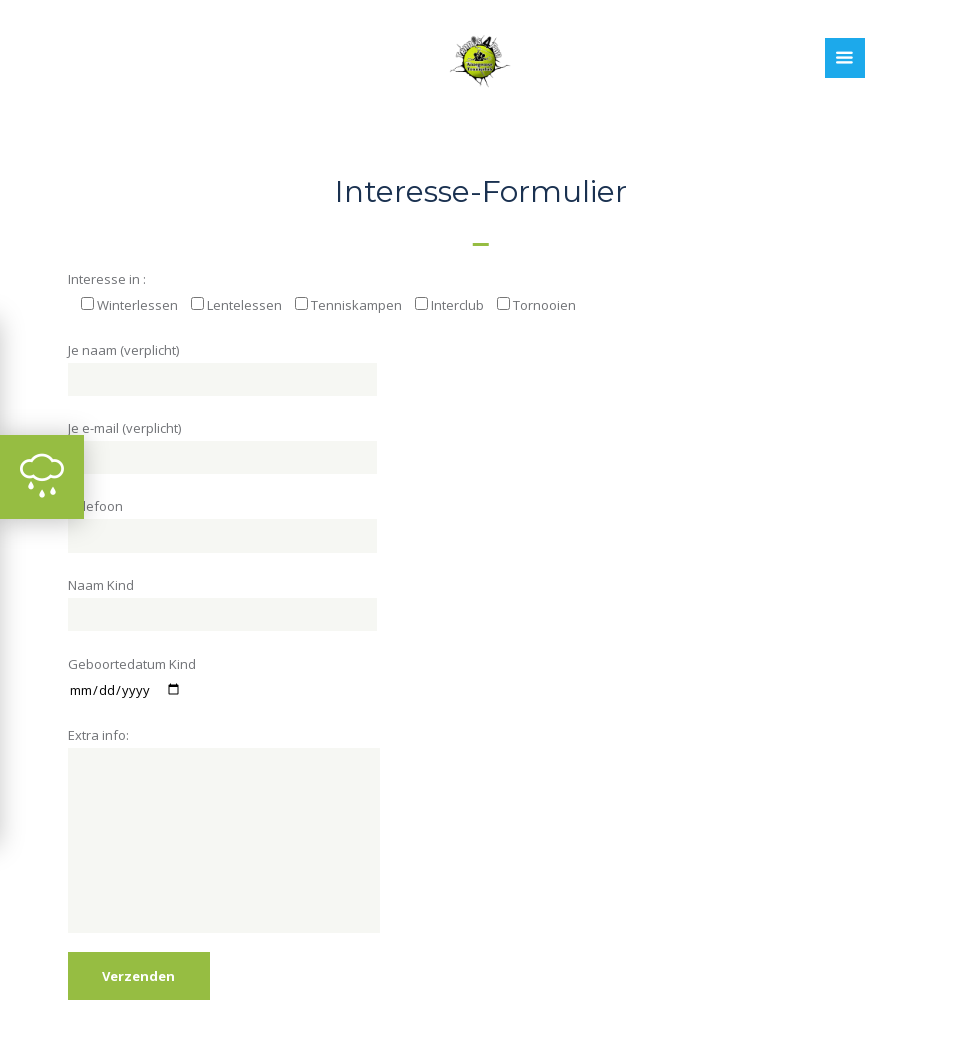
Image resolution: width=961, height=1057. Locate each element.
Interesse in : (107, 279)
